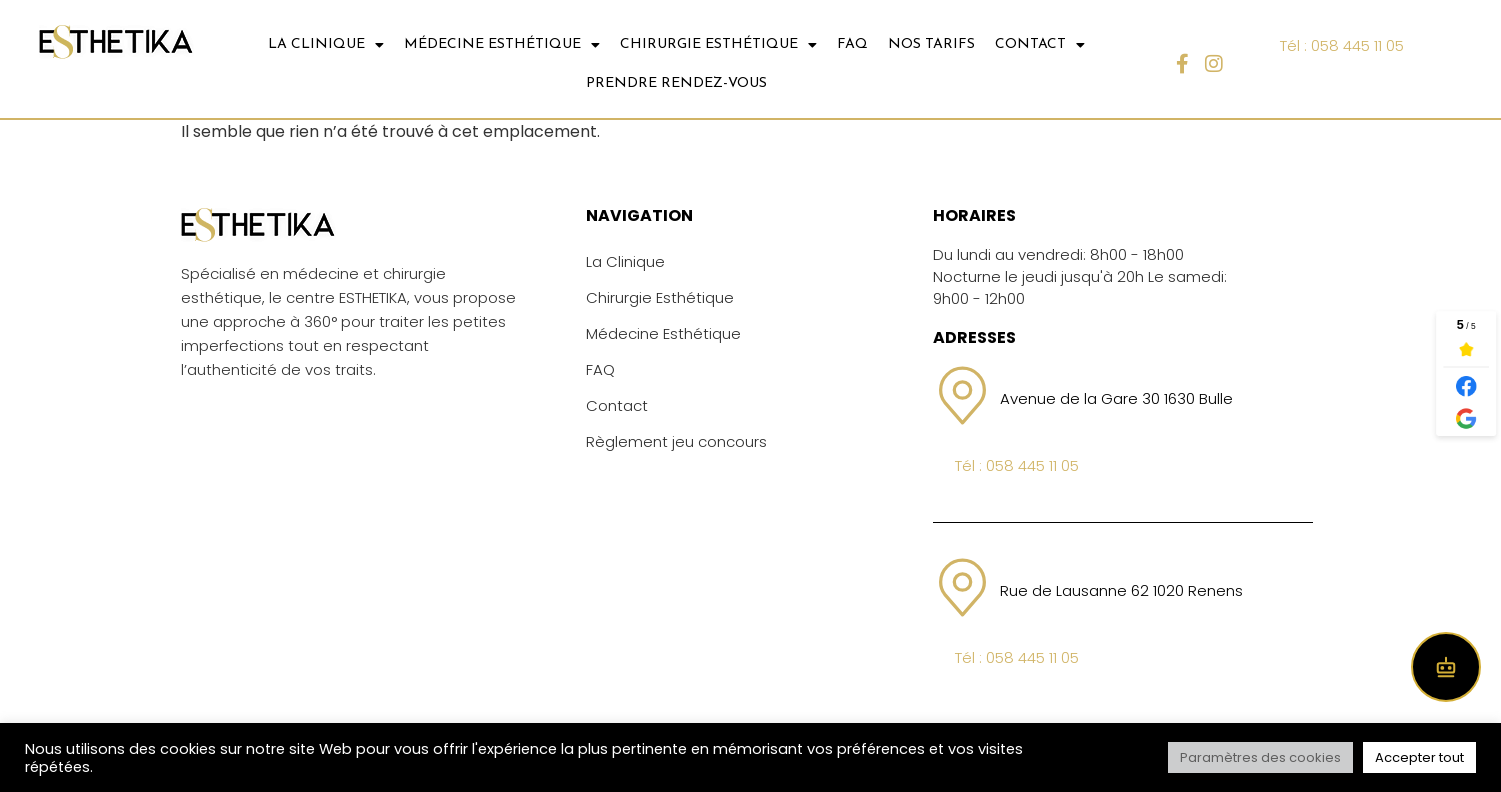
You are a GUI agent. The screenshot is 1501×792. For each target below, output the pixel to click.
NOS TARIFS (931, 44)
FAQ (852, 44)
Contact (617, 405)
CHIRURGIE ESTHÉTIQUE (718, 45)
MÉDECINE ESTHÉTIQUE (502, 45)
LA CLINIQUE (326, 45)
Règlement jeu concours (676, 441)
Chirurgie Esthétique (660, 297)
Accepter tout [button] (1419, 757)
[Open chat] (1446, 667)
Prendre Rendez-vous (676, 83)
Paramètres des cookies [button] (1260, 757)
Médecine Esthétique (663, 333)
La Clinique (625, 261)
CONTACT (1040, 45)
